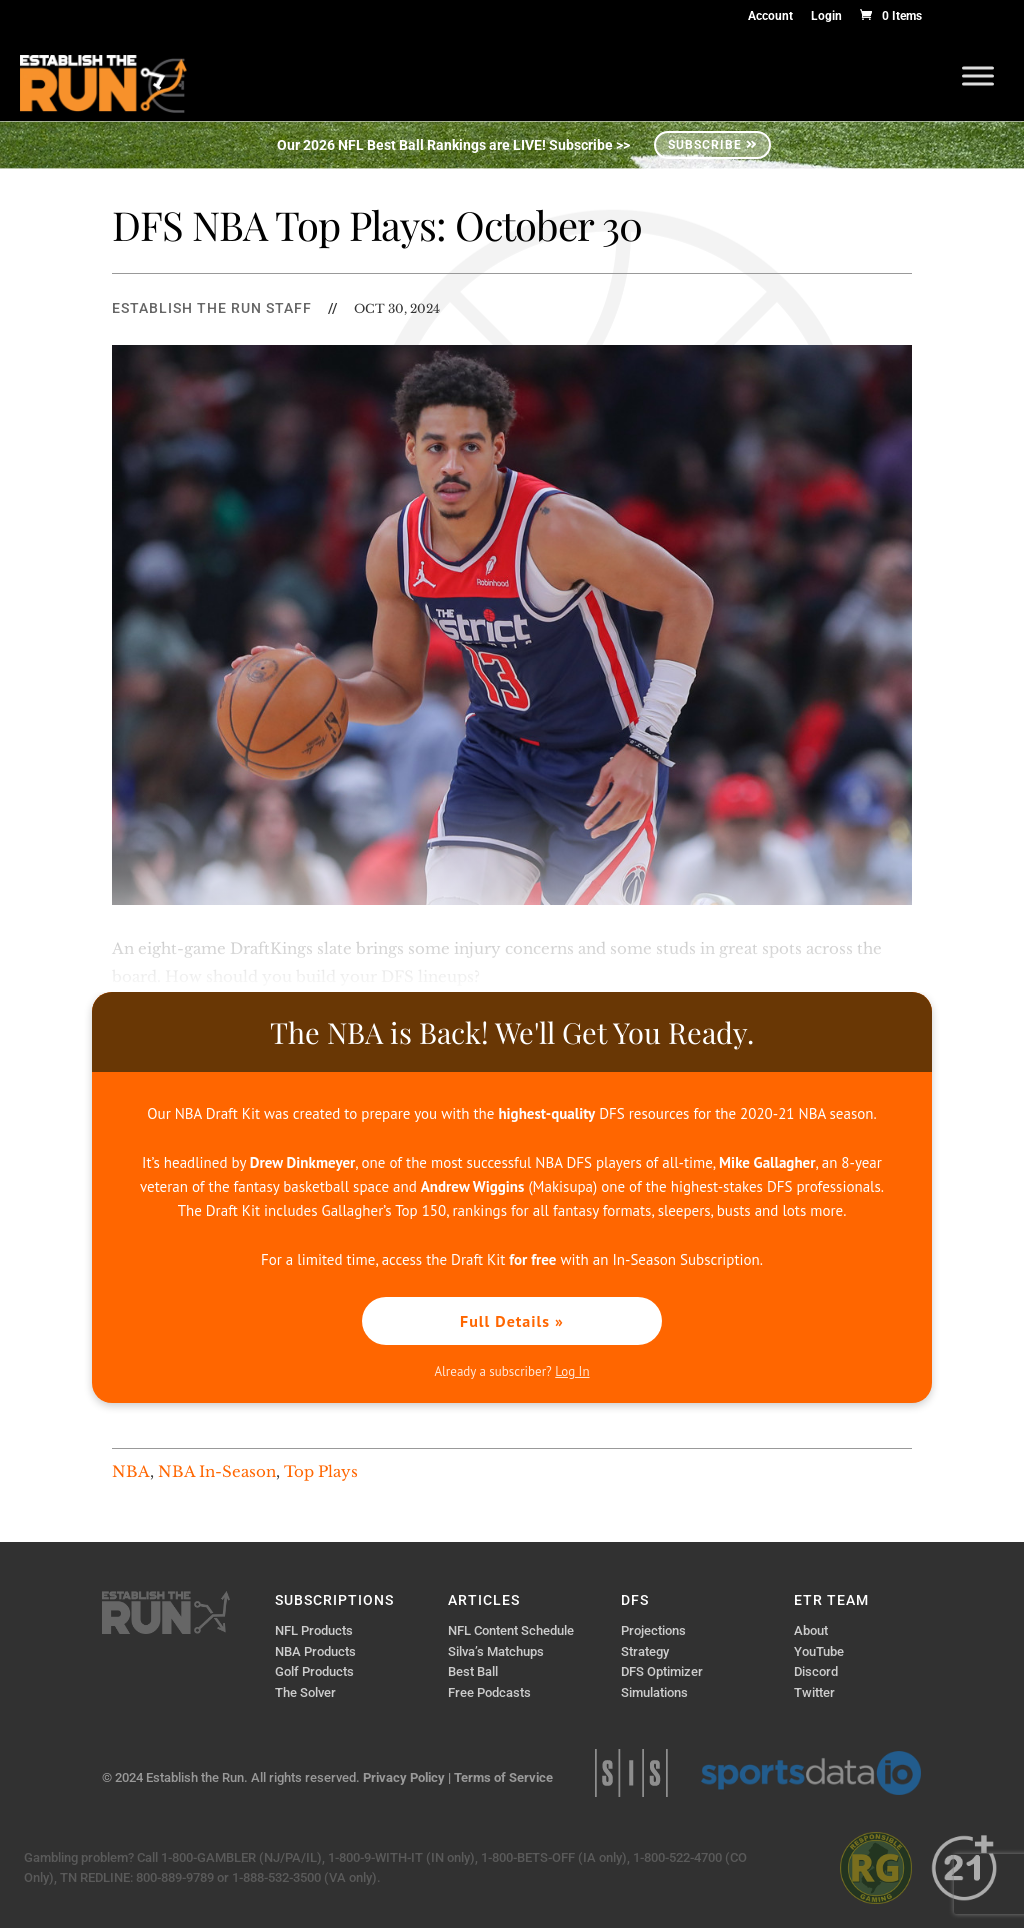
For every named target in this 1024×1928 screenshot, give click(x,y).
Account (770, 16)
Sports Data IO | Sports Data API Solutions (811, 1773)
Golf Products (314, 1671)
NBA (131, 1471)
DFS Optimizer (662, 1671)
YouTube (819, 1651)
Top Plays (321, 1471)
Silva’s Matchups (496, 1651)
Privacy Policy (404, 1777)
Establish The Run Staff (212, 308)
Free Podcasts (489, 1692)
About (811, 1630)
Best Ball (473, 1671)
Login (826, 16)
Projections (653, 1630)
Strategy (645, 1651)
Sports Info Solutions (631, 1773)
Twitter (814, 1692)
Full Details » (512, 1321)
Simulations (654, 1692)
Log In (572, 1371)
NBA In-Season (217, 1471)
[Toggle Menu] (978, 75)
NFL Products (314, 1630)
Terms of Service (503, 1777)
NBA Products (315, 1651)
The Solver (305, 1692)
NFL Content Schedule (511, 1630)
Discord (816, 1671)
